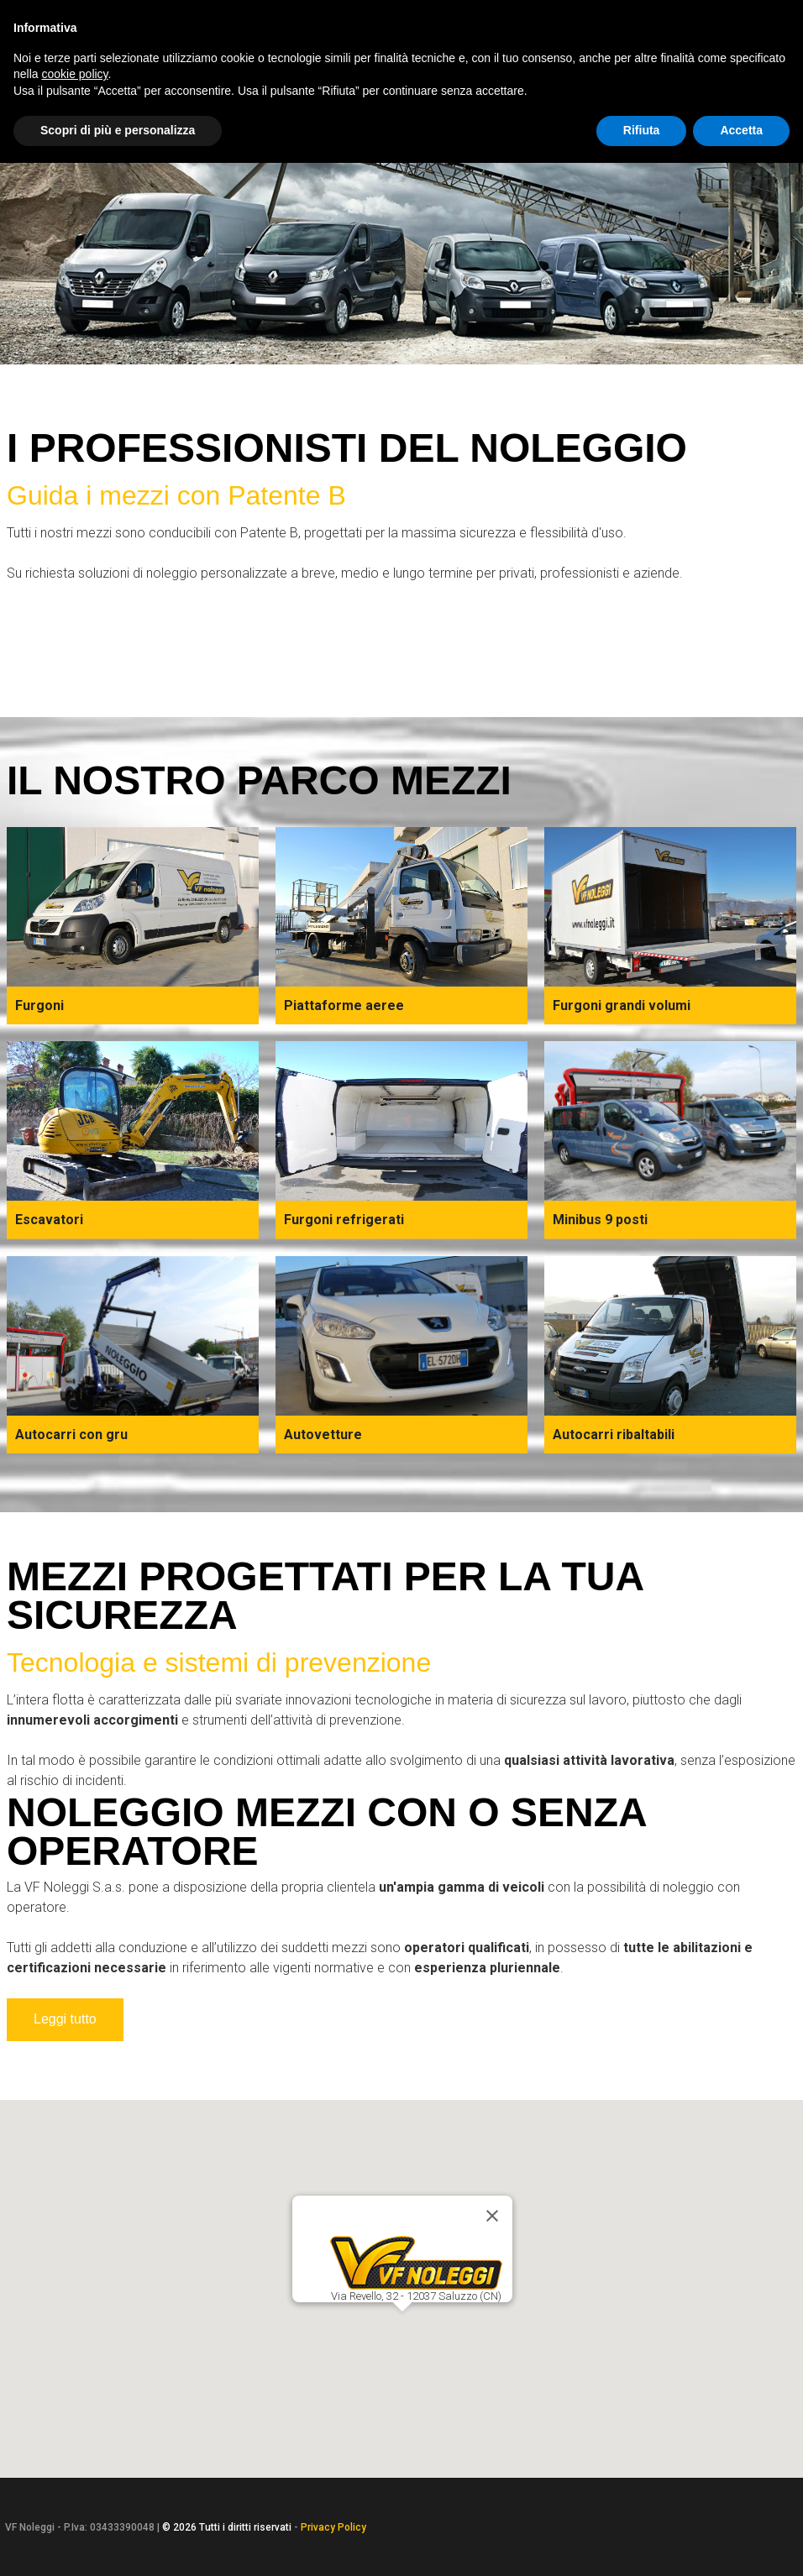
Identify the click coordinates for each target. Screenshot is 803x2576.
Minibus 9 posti (600, 1220)
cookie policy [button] (74, 74)
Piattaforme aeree (344, 1005)
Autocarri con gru (71, 1434)
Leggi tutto (65, 2019)
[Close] (492, 2216)
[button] (402, 2326)
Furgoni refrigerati (344, 1220)
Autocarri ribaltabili (613, 1434)
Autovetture (323, 1434)
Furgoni (39, 1005)
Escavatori (49, 1220)
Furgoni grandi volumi (621, 1005)
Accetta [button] (741, 130)
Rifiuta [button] (641, 130)
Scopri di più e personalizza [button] (117, 130)
